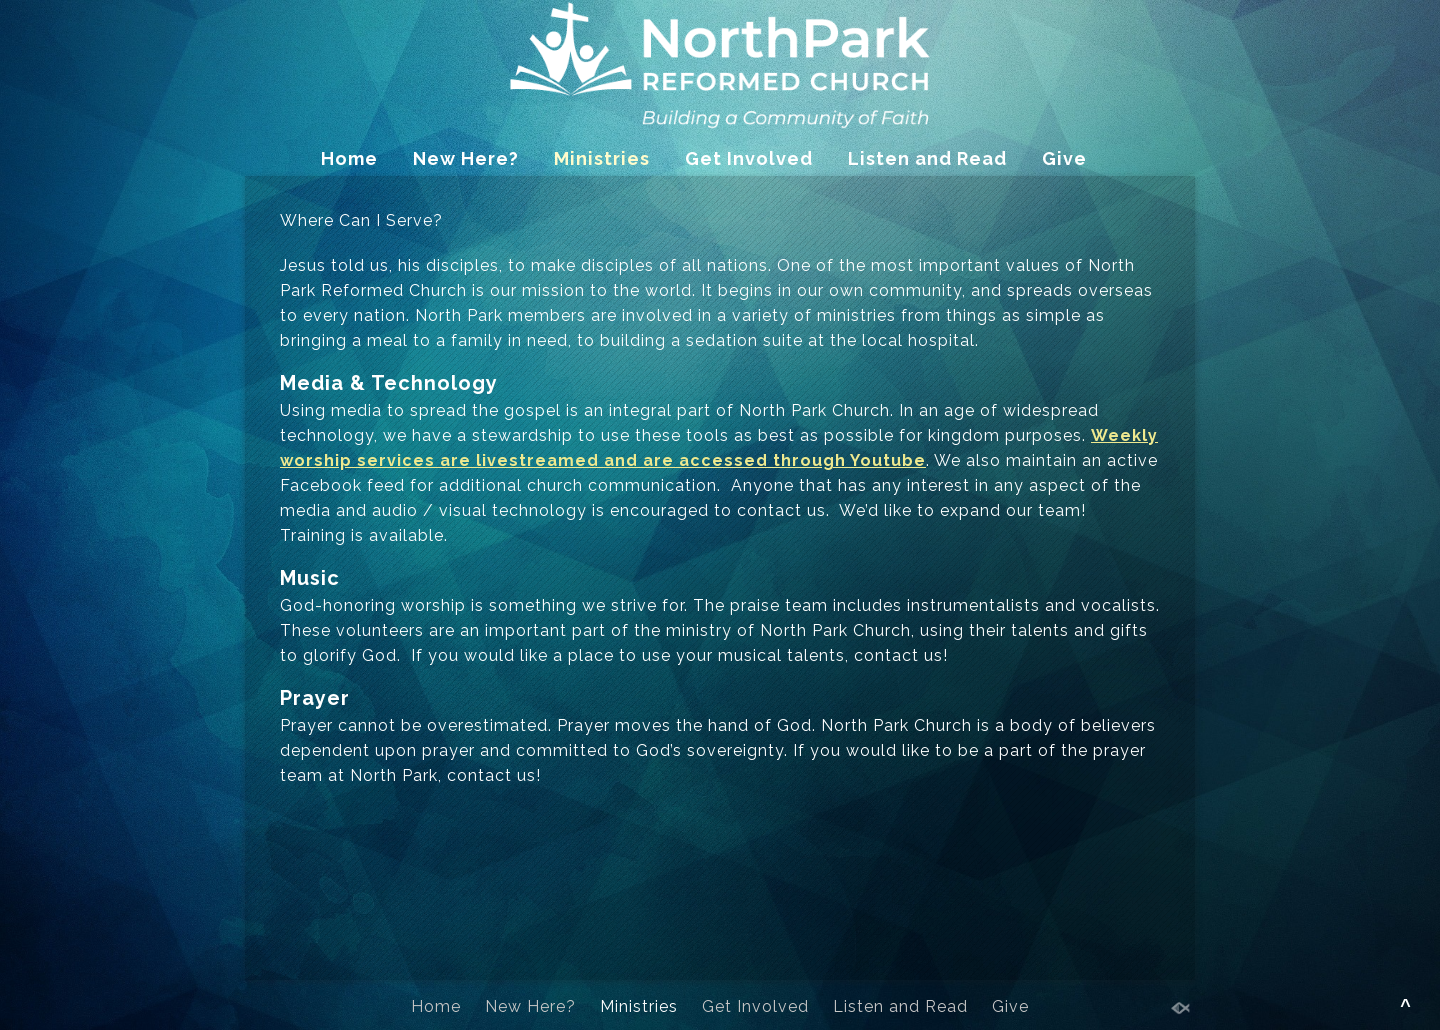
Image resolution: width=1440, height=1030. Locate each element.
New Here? (466, 158)
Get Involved (749, 158)
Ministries (602, 158)
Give (1064, 158)
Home (349, 158)
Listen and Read (927, 158)
